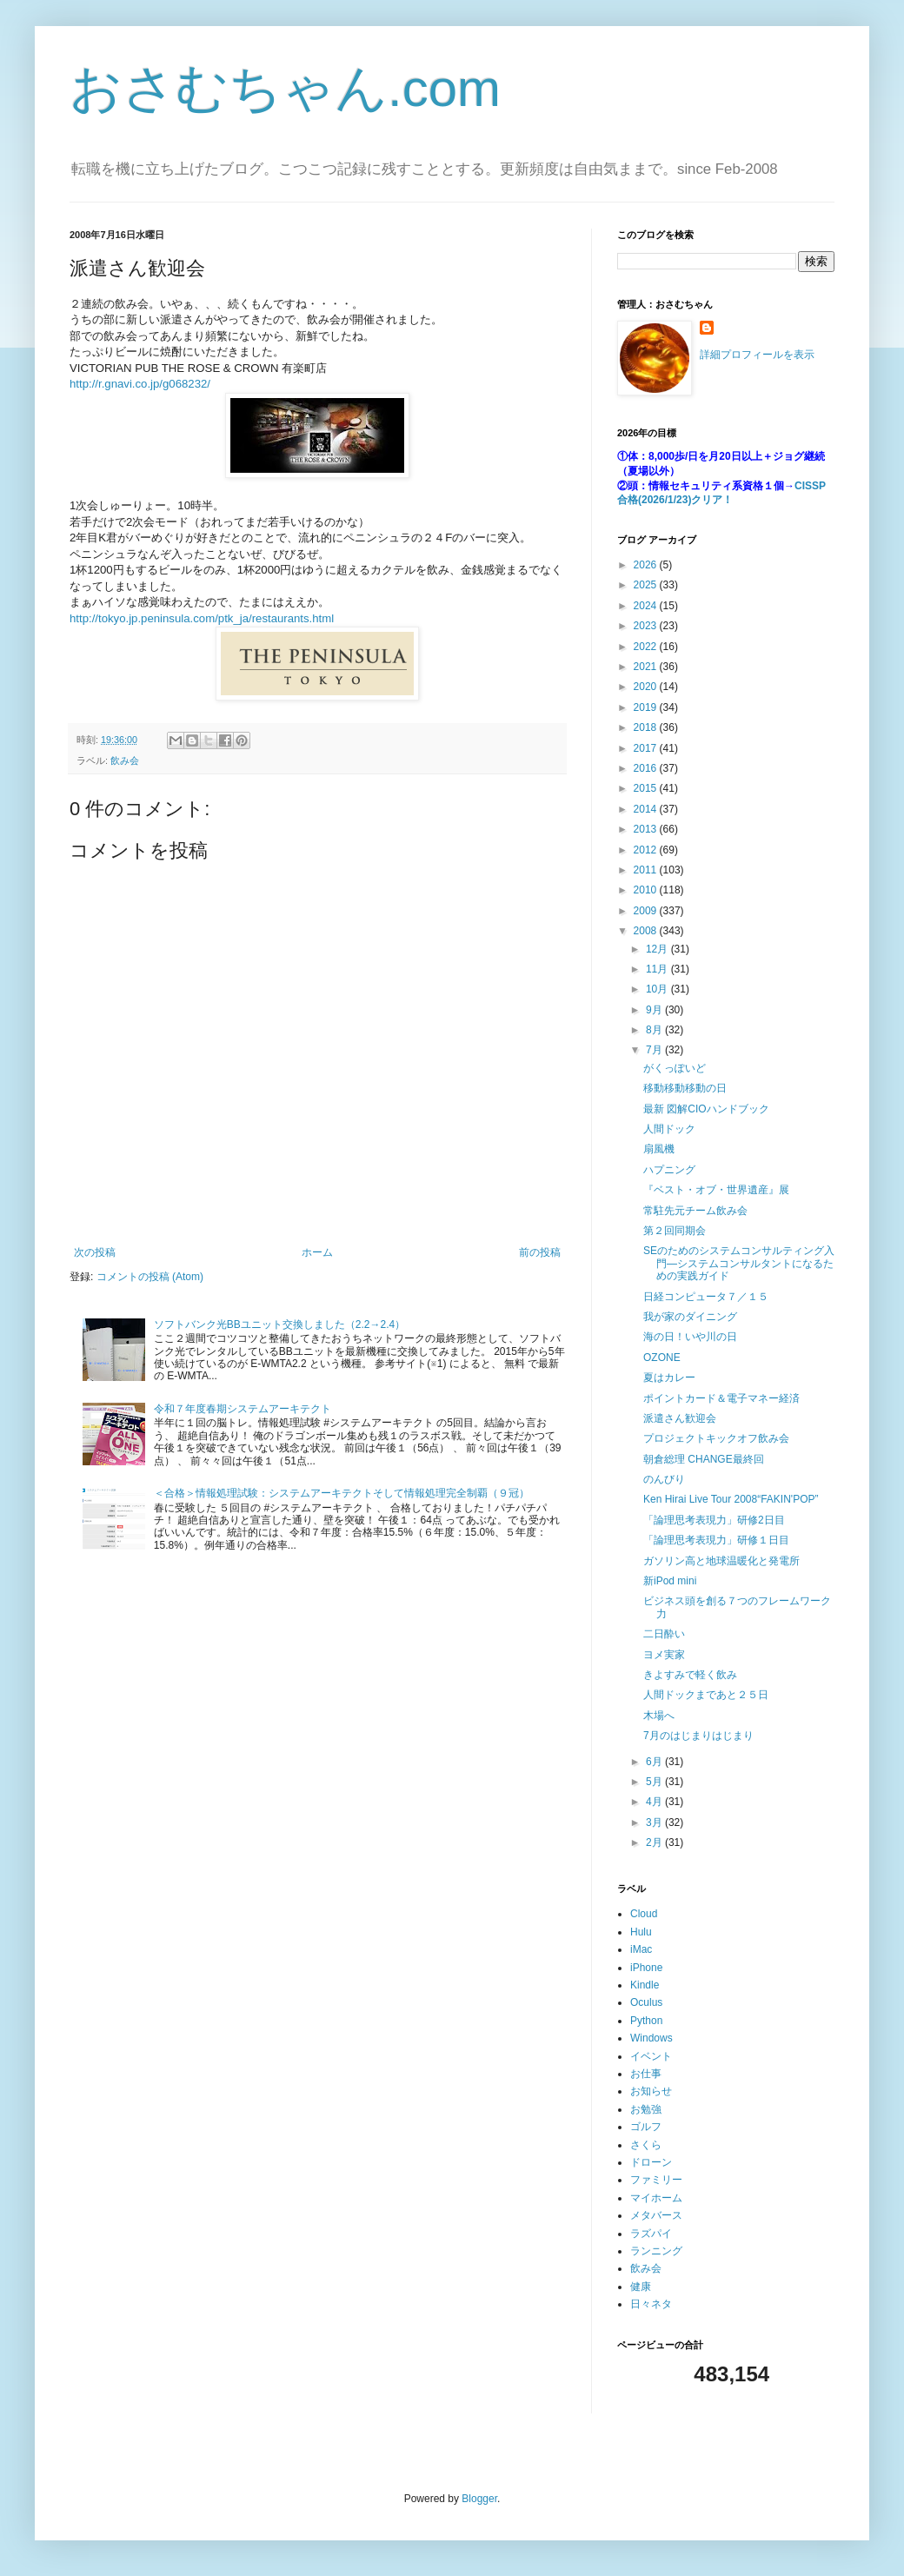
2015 (647, 788)
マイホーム (656, 2198)
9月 (655, 1010)
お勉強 (645, 2109)
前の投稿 (540, 1252)
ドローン (651, 2162)
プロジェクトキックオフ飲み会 (716, 1438)
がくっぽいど (674, 1068)
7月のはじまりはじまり (698, 1736)
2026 (647, 565)
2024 (647, 606)
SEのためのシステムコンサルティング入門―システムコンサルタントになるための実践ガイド (738, 1263)
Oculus (646, 2002)
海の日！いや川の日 (690, 1337)
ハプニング (669, 1170)
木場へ (659, 1716)
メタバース (656, 2215)
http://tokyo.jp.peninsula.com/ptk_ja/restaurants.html (202, 618)
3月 (655, 1822)
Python (646, 2021)
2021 (647, 667)
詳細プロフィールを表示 (757, 355)
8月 (655, 1030)
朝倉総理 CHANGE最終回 (703, 1459)
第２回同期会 (674, 1231)
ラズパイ (651, 2233)
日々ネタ (651, 2304)
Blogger (479, 2499)
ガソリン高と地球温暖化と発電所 (721, 1561)
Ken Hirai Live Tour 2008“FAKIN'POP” (731, 1499)
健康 (640, 2287)
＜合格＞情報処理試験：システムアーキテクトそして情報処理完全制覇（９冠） (341, 1493)
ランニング (656, 2251)
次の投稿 (95, 1252)
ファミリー (656, 2180)
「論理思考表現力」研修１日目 (716, 1540)
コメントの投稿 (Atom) (149, 1277)
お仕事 (645, 2074)
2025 (647, 585)
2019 (647, 707)
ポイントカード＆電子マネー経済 (721, 1398)
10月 (658, 989)
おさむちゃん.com (285, 88)
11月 (658, 969)
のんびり (664, 1479)
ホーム (317, 1252)
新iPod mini (669, 1581)
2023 (647, 626)
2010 (647, 890)
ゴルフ (645, 2127)
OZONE (662, 1357)
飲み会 (124, 760)
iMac (641, 1949)
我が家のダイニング (690, 1317)
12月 (658, 949)
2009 (647, 911)
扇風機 (659, 1149)
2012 (647, 850)
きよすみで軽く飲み (690, 1675)
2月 (655, 1842)
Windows (651, 2038)
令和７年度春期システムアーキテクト (242, 1409)
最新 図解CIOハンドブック (706, 1109)
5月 (655, 1782)
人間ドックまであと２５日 (705, 1695)
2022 (647, 647)
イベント (651, 2056)
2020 (647, 687)
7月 (655, 1050)
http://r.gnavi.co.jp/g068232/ (140, 383)
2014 (647, 809)
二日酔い (664, 1634)
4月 (655, 1802)
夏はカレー (669, 1377)
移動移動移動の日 (685, 1088)
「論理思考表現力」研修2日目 (714, 1520)
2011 (647, 870)
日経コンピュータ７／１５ (705, 1297)
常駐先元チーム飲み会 (695, 1211)
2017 (647, 748)
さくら (645, 2145)
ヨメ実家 (664, 1655)
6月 (655, 1762)
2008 (647, 931)
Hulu (641, 1932)
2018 (647, 727)
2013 (647, 829)
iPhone (646, 1968)
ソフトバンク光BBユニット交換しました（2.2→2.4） (279, 1324)
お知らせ (651, 2091)
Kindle (644, 1985)
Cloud (643, 1914)
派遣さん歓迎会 (679, 1418)
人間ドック (669, 1129)
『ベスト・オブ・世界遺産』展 (716, 1190)
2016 (647, 768)
